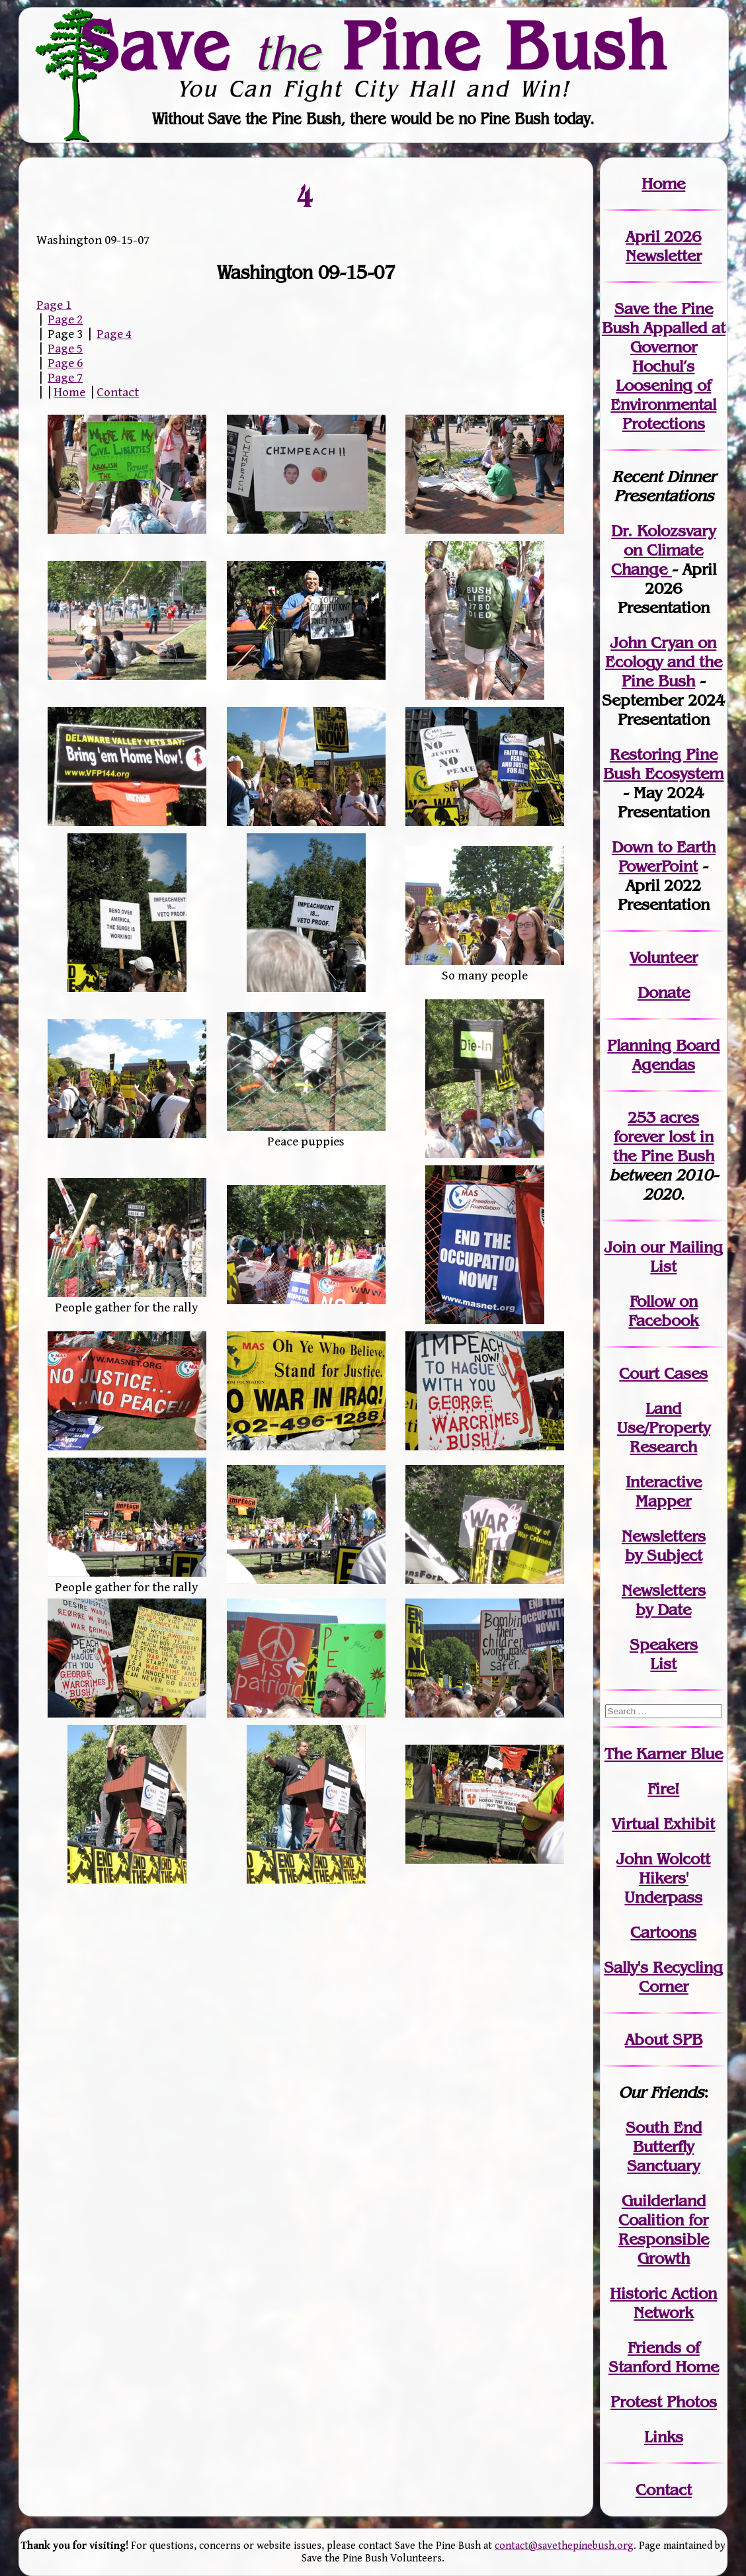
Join (620, 1247)
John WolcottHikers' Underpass (663, 1878)
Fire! (663, 1788)
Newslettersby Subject (664, 1545)
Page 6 (65, 363)
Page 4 (114, 334)
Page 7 (65, 377)
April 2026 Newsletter (664, 246)
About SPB (663, 2039)
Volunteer (664, 957)
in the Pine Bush (663, 1146)
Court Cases (663, 1373)
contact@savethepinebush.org (564, 2546)
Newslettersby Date (664, 1600)
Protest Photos (663, 2401)
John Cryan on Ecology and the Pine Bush (663, 661)
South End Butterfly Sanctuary (664, 2146)
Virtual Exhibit (663, 1823)
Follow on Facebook (663, 1311)
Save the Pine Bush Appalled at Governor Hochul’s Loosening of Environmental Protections (663, 366)
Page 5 (65, 348)
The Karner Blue (663, 1753)
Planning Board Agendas (663, 1055)
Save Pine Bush (374, 45)
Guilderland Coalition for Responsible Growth (663, 2229)
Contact (118, 392)
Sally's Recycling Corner (663, 1977)
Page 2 (65, 319)
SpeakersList (664, 1654)
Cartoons (663, 1932)
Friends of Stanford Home (663, 2357)
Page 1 (53, 305)
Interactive (664, 1481)
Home (69, 392)
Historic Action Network (663, 2303)
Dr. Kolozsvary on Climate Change (663, 550)
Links (663, 2436)
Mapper (663, 1501)
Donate (664, 992)
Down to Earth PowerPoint (664, 856)
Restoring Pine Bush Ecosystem (663, 764)
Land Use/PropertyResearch (663, 1427)
